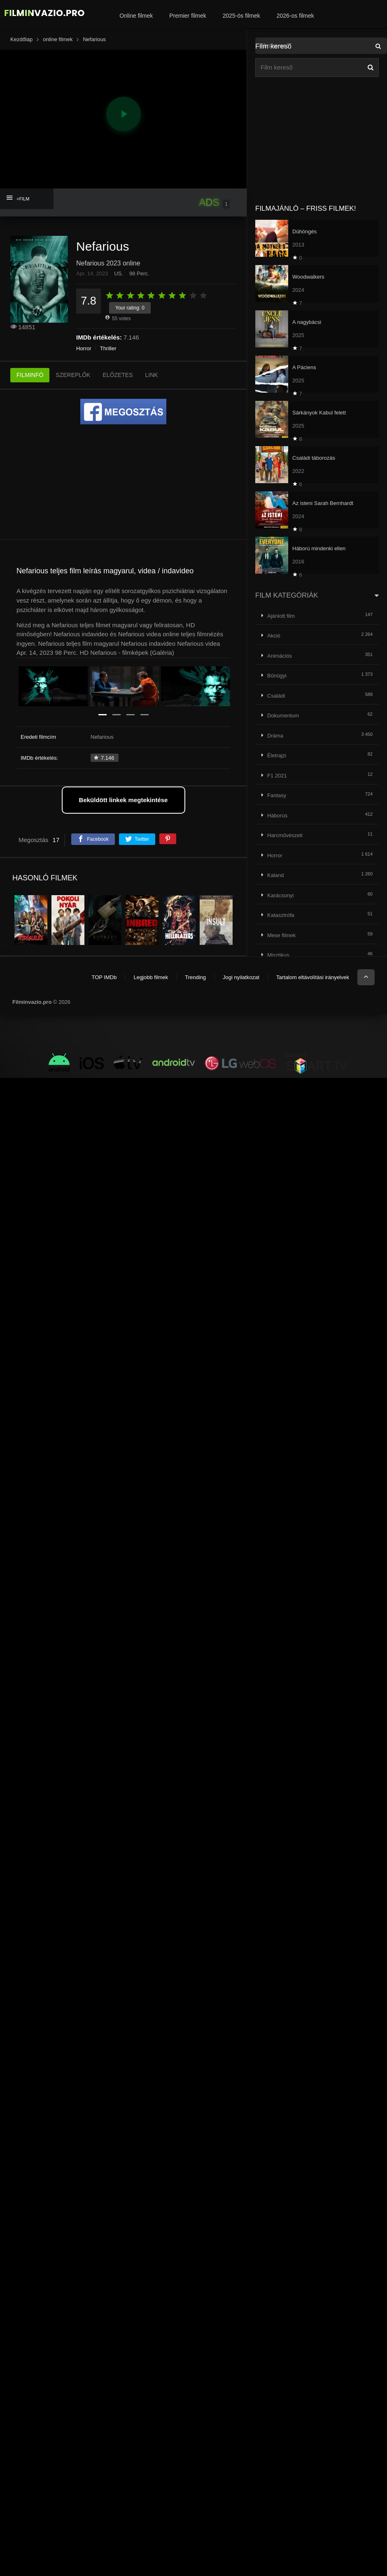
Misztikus (278, 955)
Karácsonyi (280, 895)
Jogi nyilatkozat (241, 977)
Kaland (275, 875)
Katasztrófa (280, 915)
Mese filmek (281, 935)
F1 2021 (277, 776)
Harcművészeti (285, 835)
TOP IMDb (104, 977)
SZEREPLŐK (73, 375)
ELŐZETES (118, 375)
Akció (273, 636)
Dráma (275, 736)
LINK (151, 375)
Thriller (108, 348)
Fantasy (276, 795)
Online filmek (136, 15)
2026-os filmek (295, 15)
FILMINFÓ (29, 375)
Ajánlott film (281, 616)
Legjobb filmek (150, 977)
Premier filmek (187, 15)
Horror (83, 348)
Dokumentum (283, 715)
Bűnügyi (277, 676)
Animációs (279, 656)
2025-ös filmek (241, 15)
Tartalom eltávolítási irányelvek (312, 977)
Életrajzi (276, 755)
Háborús (277, 815)
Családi (276, 696)
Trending (195, 977)
